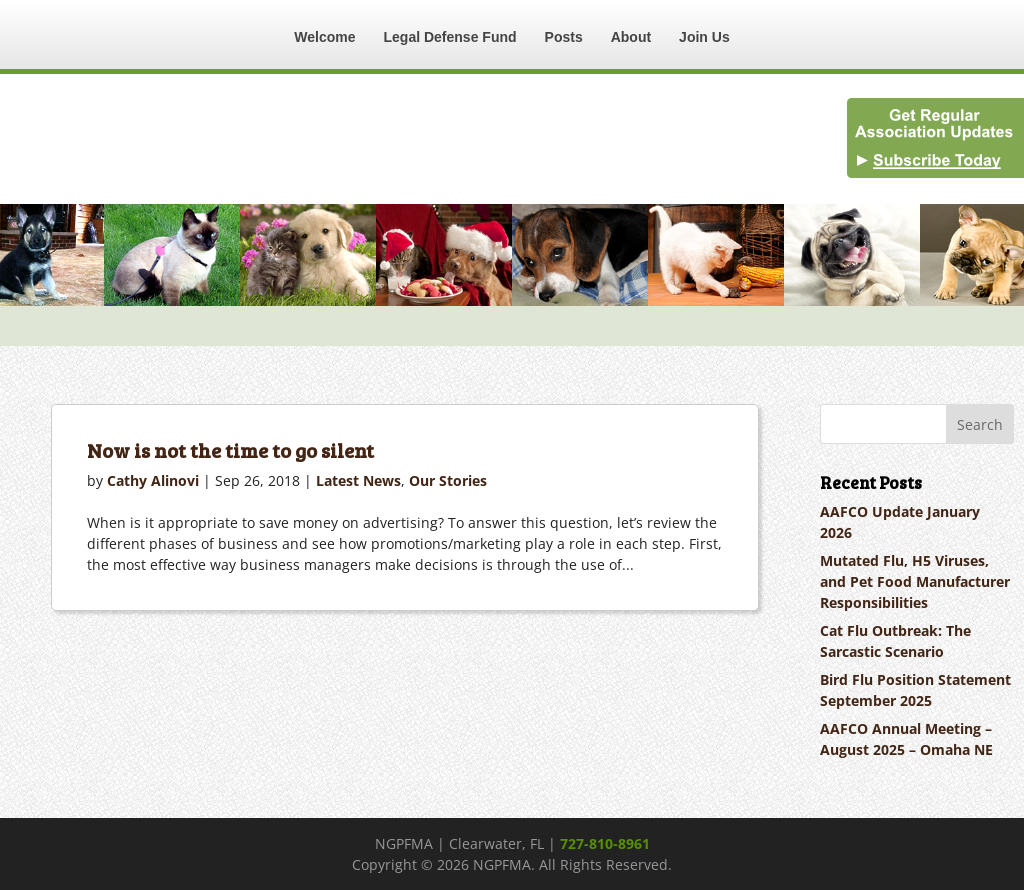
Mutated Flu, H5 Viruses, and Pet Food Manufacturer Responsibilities (915, 581)
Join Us (704, 37)
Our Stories (448, 480)
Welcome (324, 37)
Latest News (358, 480)
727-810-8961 (605, 843)
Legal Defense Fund (450, 37)
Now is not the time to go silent (230, 450)
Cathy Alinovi (153, 480)
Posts (564, 37)
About (631, 37)
